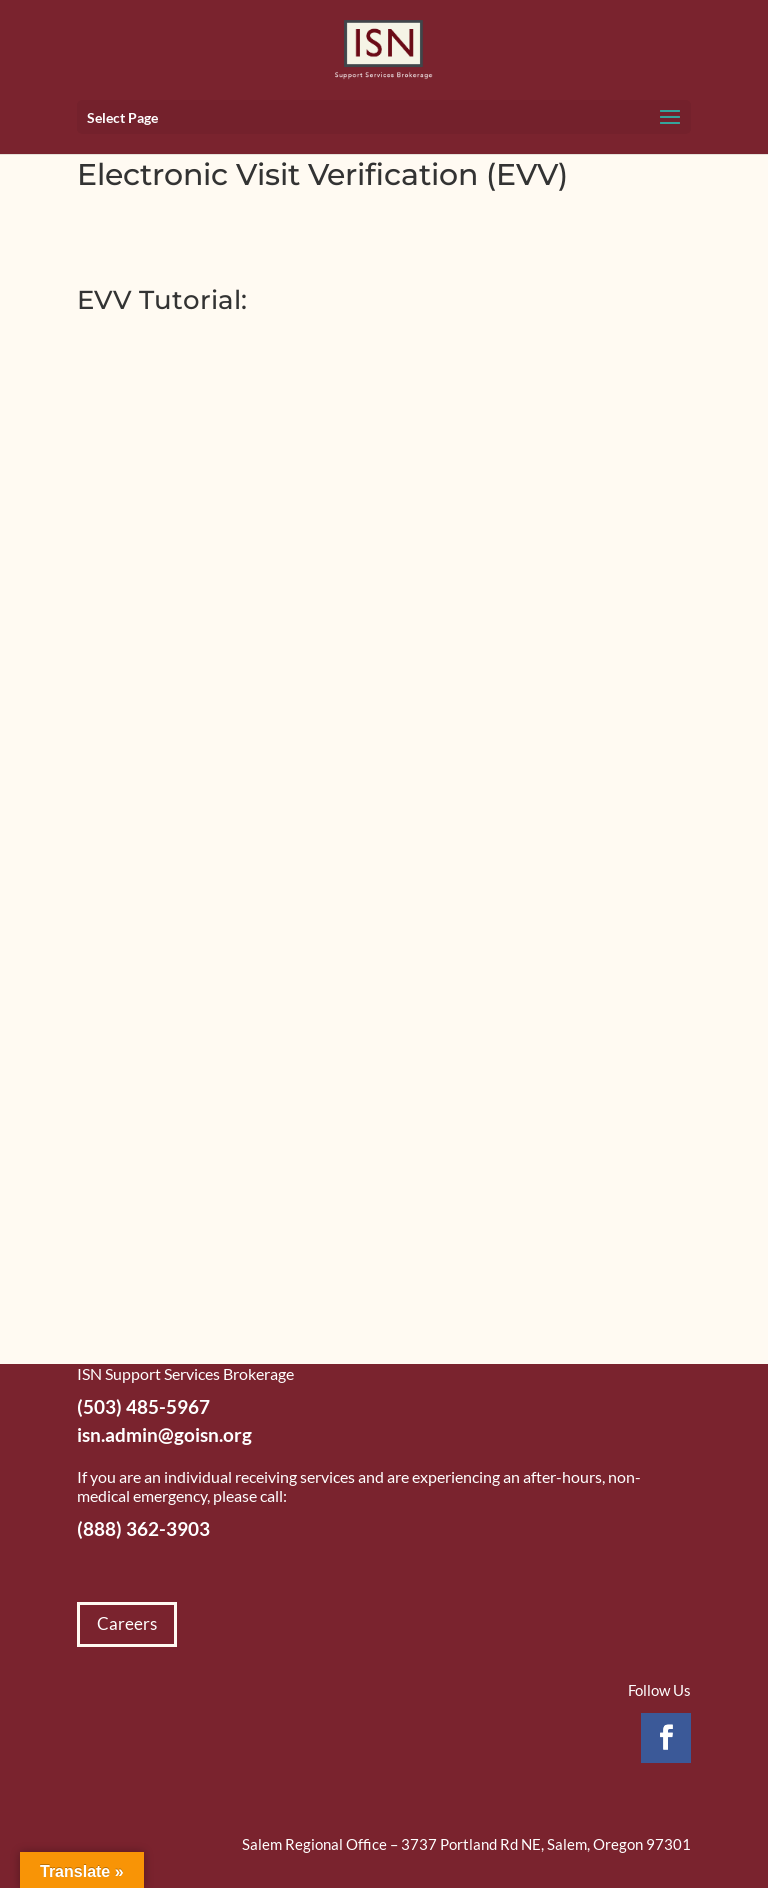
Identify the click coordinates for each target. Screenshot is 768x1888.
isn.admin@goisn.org (164, 1434)
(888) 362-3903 (143, 1528)
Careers (127, 1623)
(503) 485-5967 (143, 1406)
